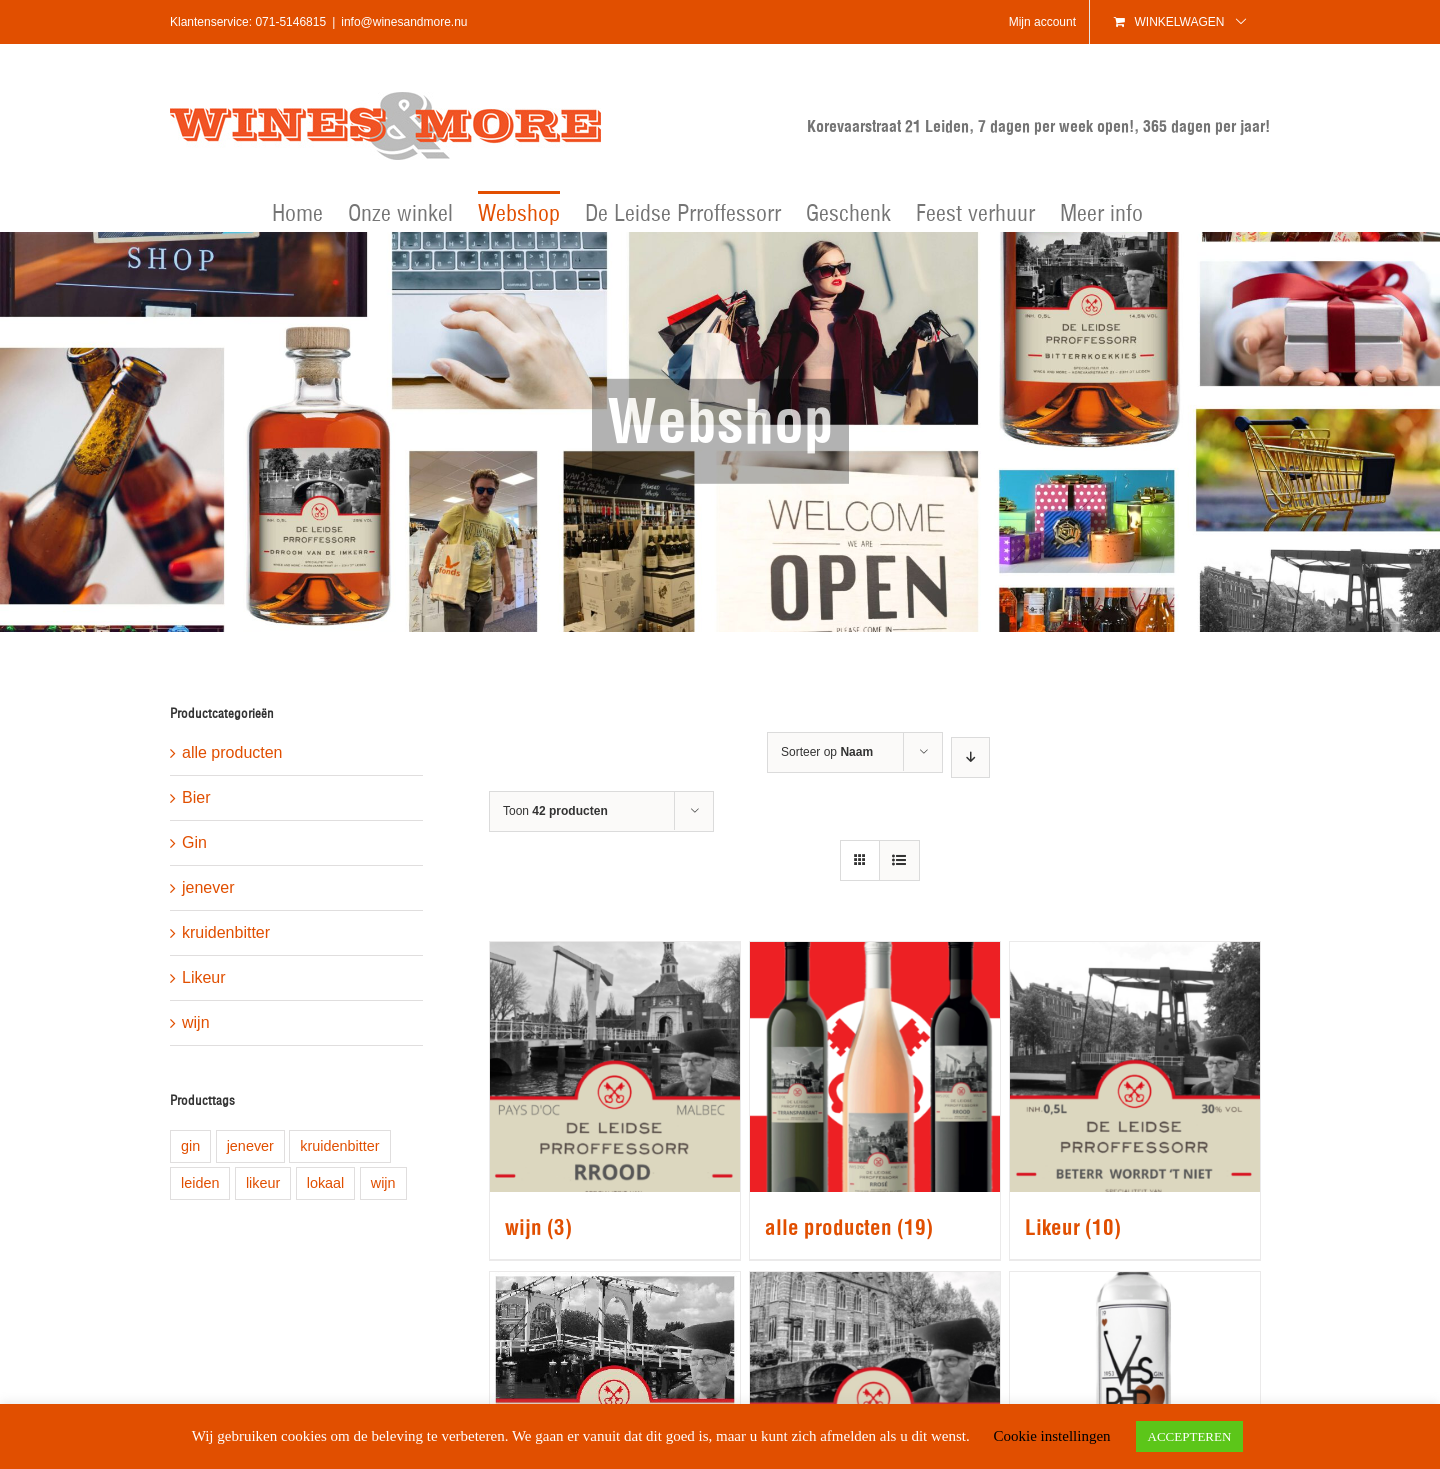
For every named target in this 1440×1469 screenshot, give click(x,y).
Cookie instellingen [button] (1051, 1436)
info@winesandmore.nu (404, 22)
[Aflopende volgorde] (970, 757)
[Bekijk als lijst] (899, 860)
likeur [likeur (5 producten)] (263, 1183)
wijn (196, 1022)
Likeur (204, 977)
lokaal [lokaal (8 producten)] (326, 1183)
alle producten (232, 752)
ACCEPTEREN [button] (1190, 1436)
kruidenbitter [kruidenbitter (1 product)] (339, 1146)
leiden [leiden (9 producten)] (200, 1183)
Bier (196, 797)
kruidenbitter (226, 932)
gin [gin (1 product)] (190, 1146)
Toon (555, 811)
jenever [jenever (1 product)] (250, 1146)
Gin (194, 842)
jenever (208, 887)
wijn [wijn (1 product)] (383, 1183)
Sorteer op (827, 752)
